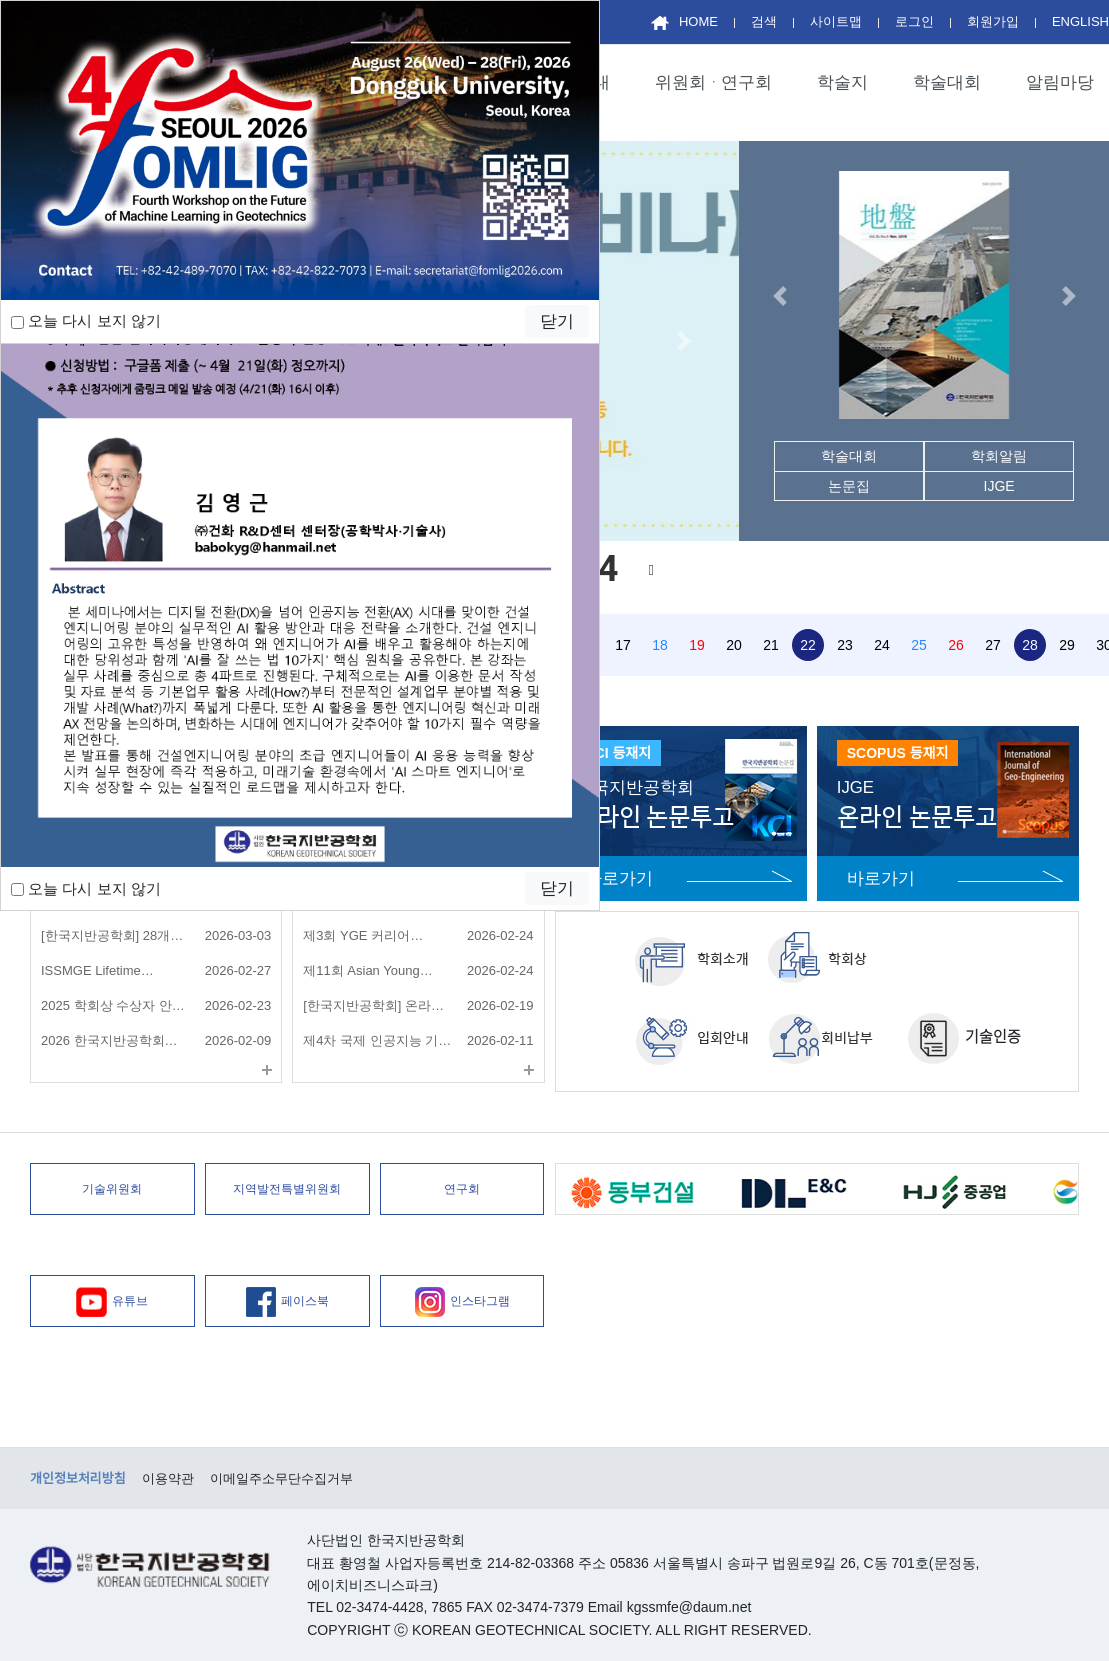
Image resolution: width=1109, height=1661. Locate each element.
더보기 (266, 1070)
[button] (683, 341)
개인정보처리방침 (78, 1478)
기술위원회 (112, 1189)
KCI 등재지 (618, 753)
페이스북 (287, 1302)
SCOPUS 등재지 (898, 753)
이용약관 (168, 1478)
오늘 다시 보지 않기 (86, 888)
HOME (684, 21)
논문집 (849, 486)
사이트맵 (836, 21)
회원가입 (993, 21)
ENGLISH (1080, 21)
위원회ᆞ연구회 (713, 82)
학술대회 (947, 82)
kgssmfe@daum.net (689, 1607)
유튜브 (112, 1302)
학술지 (842, 82)
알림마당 (1060, 82)
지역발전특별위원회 (287, 1189)
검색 (764, 21)
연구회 (462, 1189)
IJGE (999, 486)
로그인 (914, 21)
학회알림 (999, 456)
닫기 (557, 888)
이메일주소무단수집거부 (281, 1478)
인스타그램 (462, 1302)
